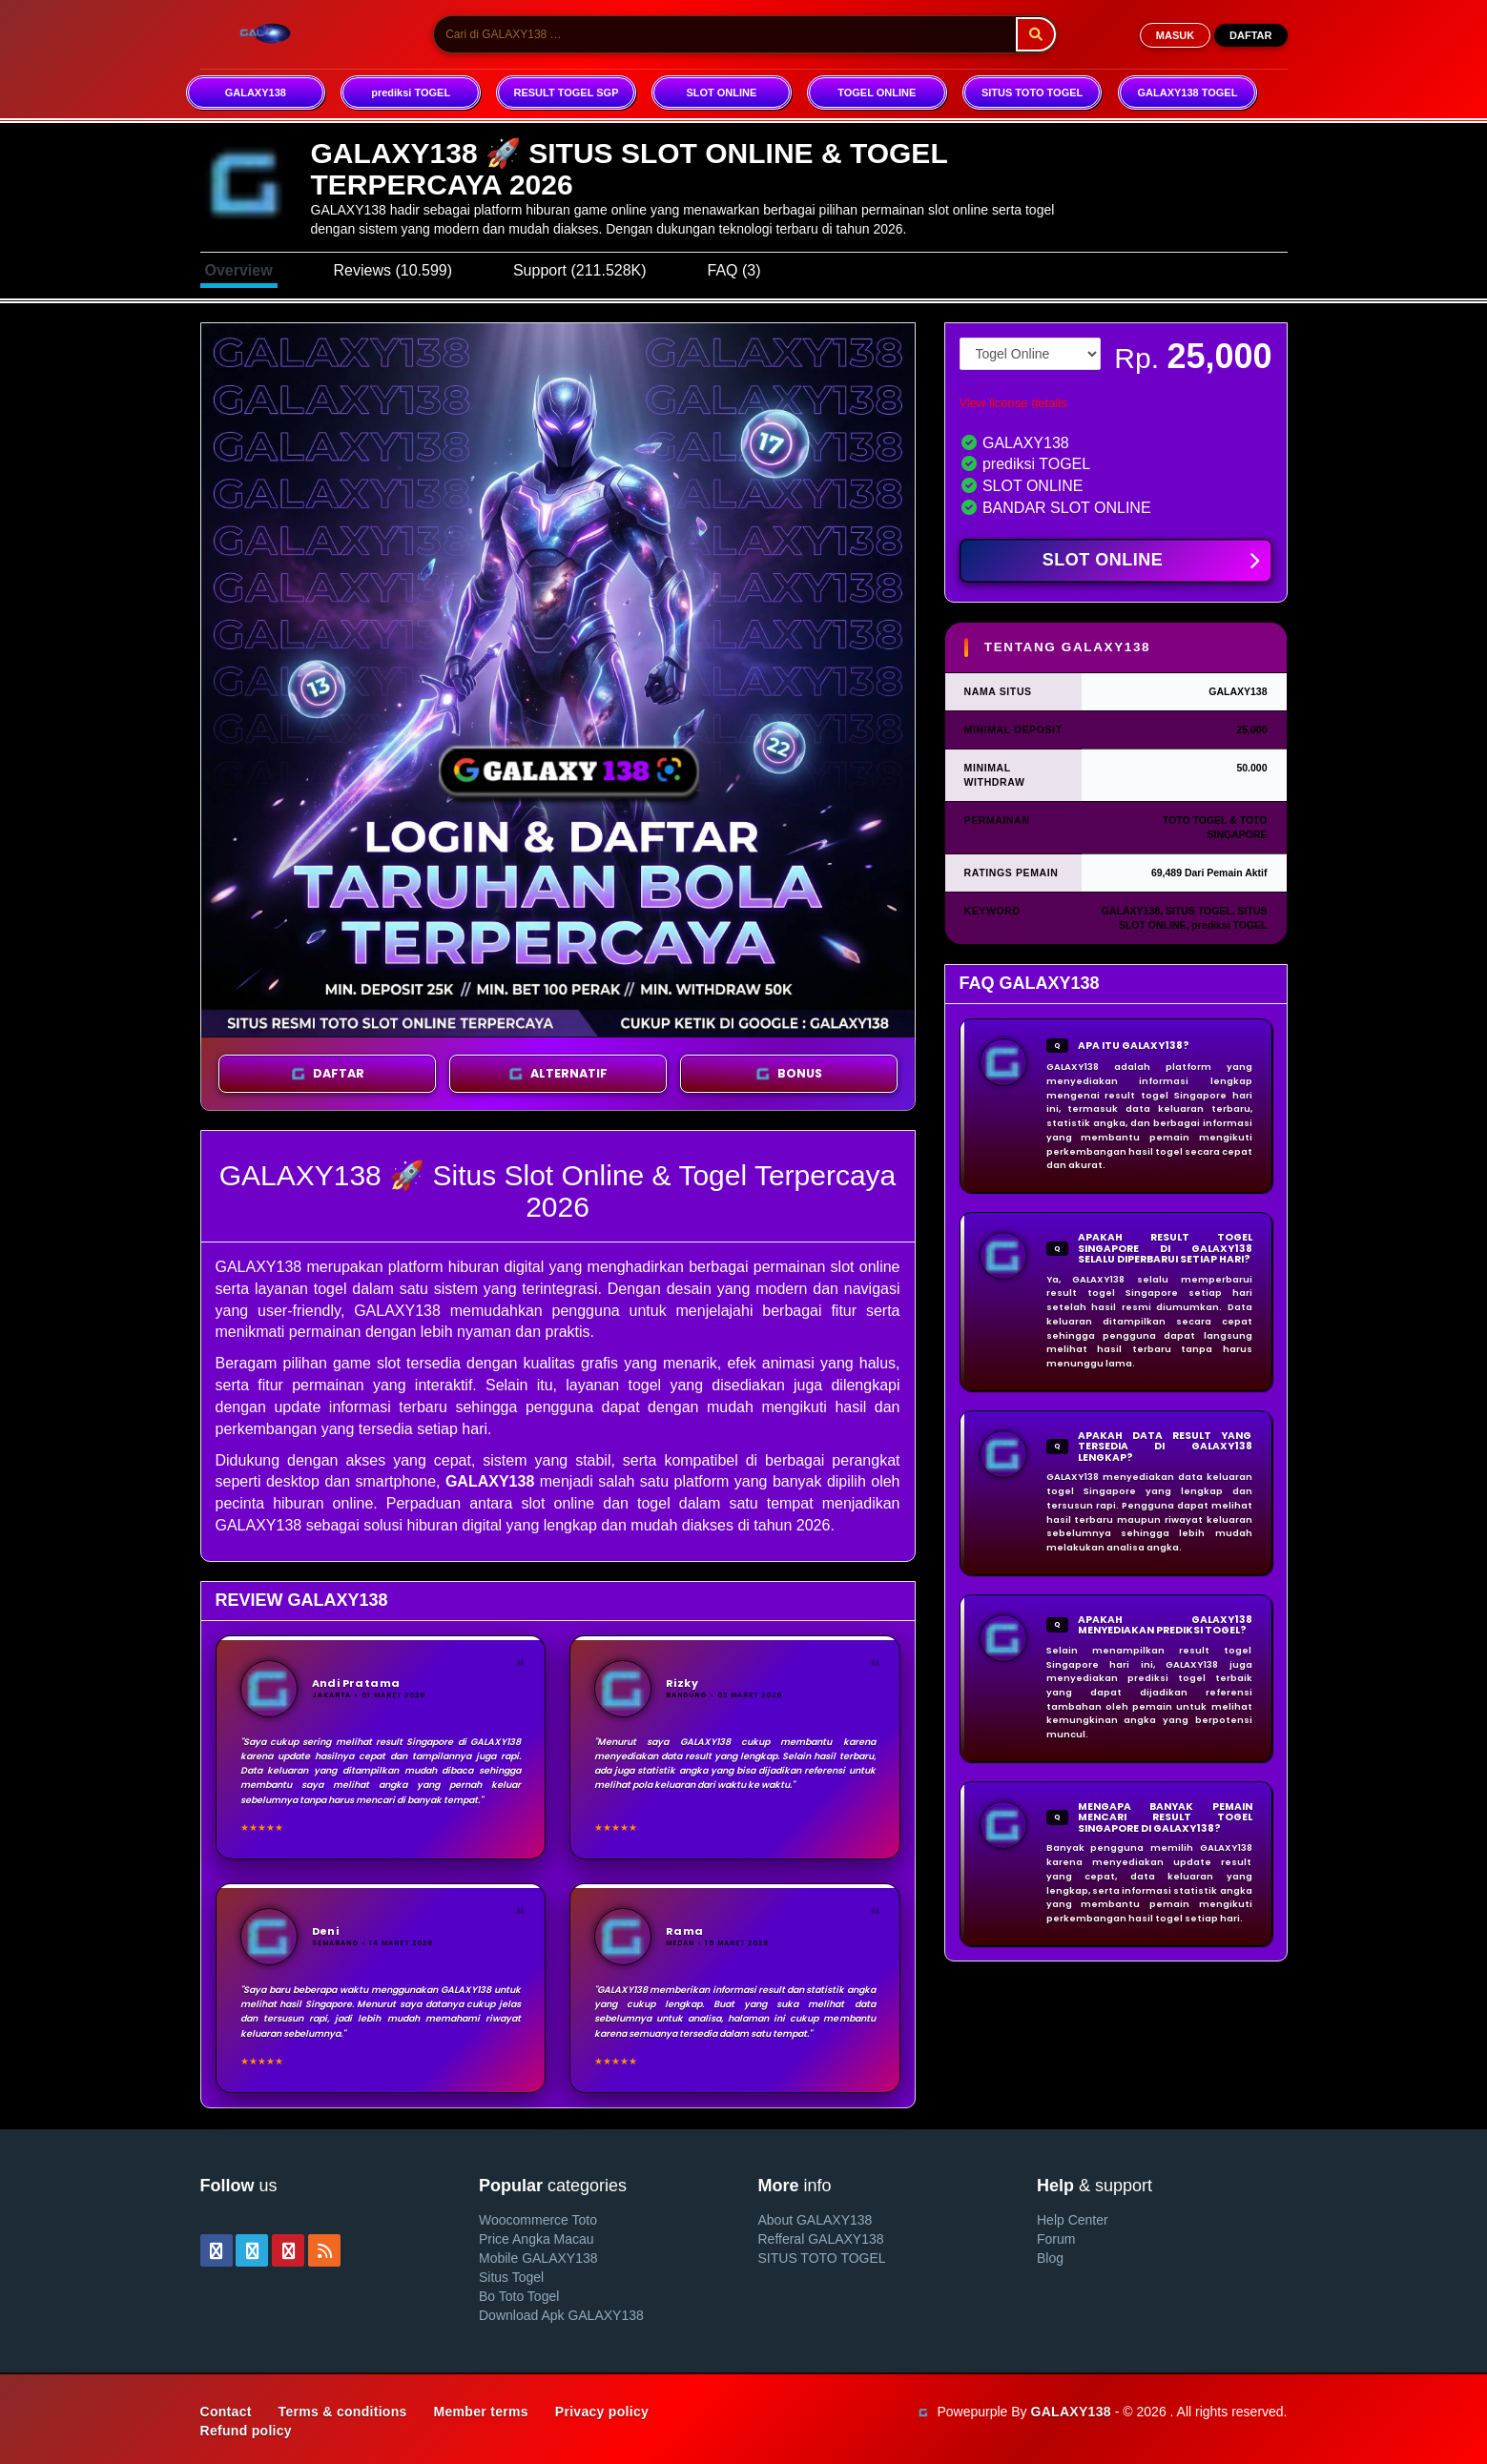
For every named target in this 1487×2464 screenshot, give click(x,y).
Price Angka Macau (536, 2239)
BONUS (788, 1073)
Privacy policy (602, 2411)
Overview (239, 270)
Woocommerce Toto (538, 2220)
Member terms (481, 2411)
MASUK (1175, 35)
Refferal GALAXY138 (821, 2239)
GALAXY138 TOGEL (1187, 92)
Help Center (1072, 2220)
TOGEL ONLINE (876, 92)
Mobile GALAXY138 (538, 2258)
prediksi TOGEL (410, 92)
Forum (1056, 2239)
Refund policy (246, 2430)
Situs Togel (511, 2277)
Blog (1050, 2258)
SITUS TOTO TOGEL (1032, 92)
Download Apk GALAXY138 (561, 2315)
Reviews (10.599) (393, 270)
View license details (1013, 403)
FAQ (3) (733, 270)
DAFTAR (1250, 35)
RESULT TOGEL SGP (565, 92)
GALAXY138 (255, 92)
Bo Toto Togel (519, 2296)
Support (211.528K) (580, 270)
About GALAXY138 (815, 2220)
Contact (226, 2411)
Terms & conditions (343, 2411)
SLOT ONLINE (721, 92)
